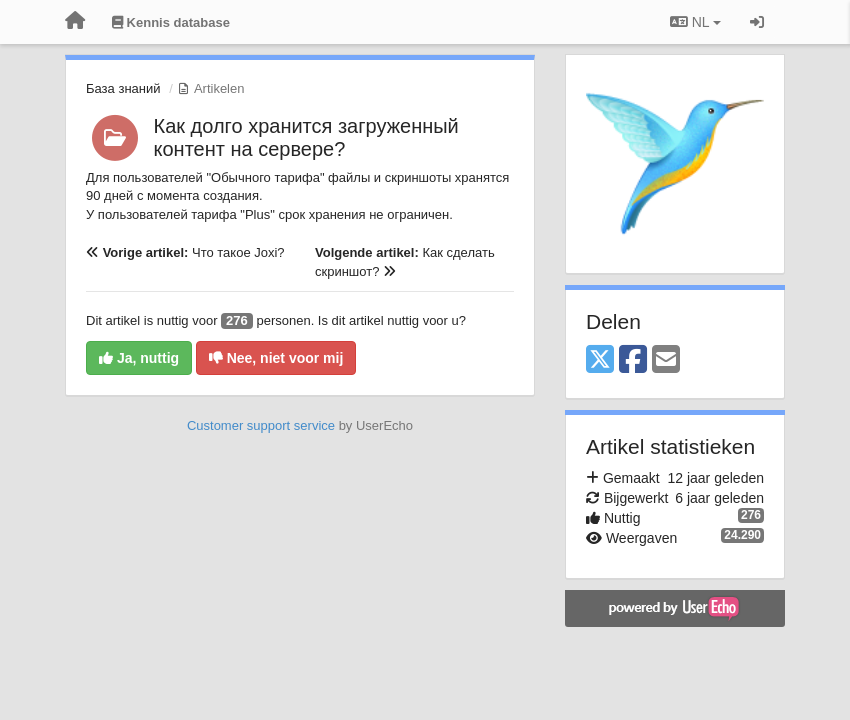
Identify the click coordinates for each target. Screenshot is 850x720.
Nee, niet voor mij (276, 358)
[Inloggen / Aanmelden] (757, 22)
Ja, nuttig (139, 358)
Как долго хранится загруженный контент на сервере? (306, 137)
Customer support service (261, 425)
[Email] (666, 360)
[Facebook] (633, 360)
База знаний (123, 88)
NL (695, 22)
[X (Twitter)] (600, 360)
